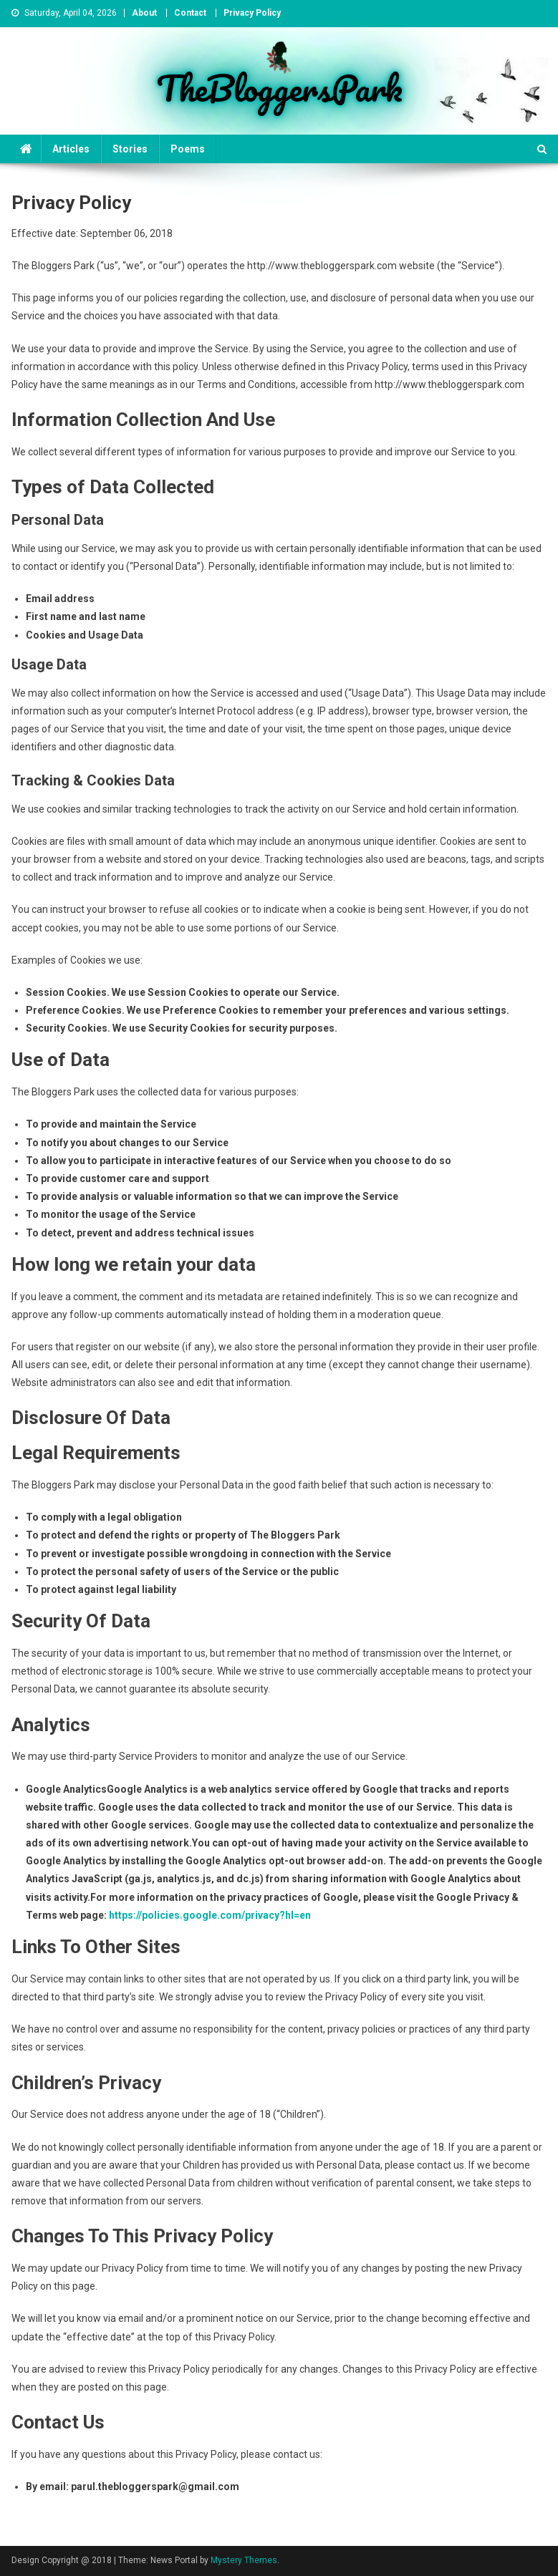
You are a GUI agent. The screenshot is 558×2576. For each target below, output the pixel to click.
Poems (187, 149)
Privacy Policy (252, 13)
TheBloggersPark (279, 87)
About (144, 13)
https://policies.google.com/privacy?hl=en (210, 1915)
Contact (190, 13)
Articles (71, 149)
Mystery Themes (244, 2560)
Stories (130, 149)
